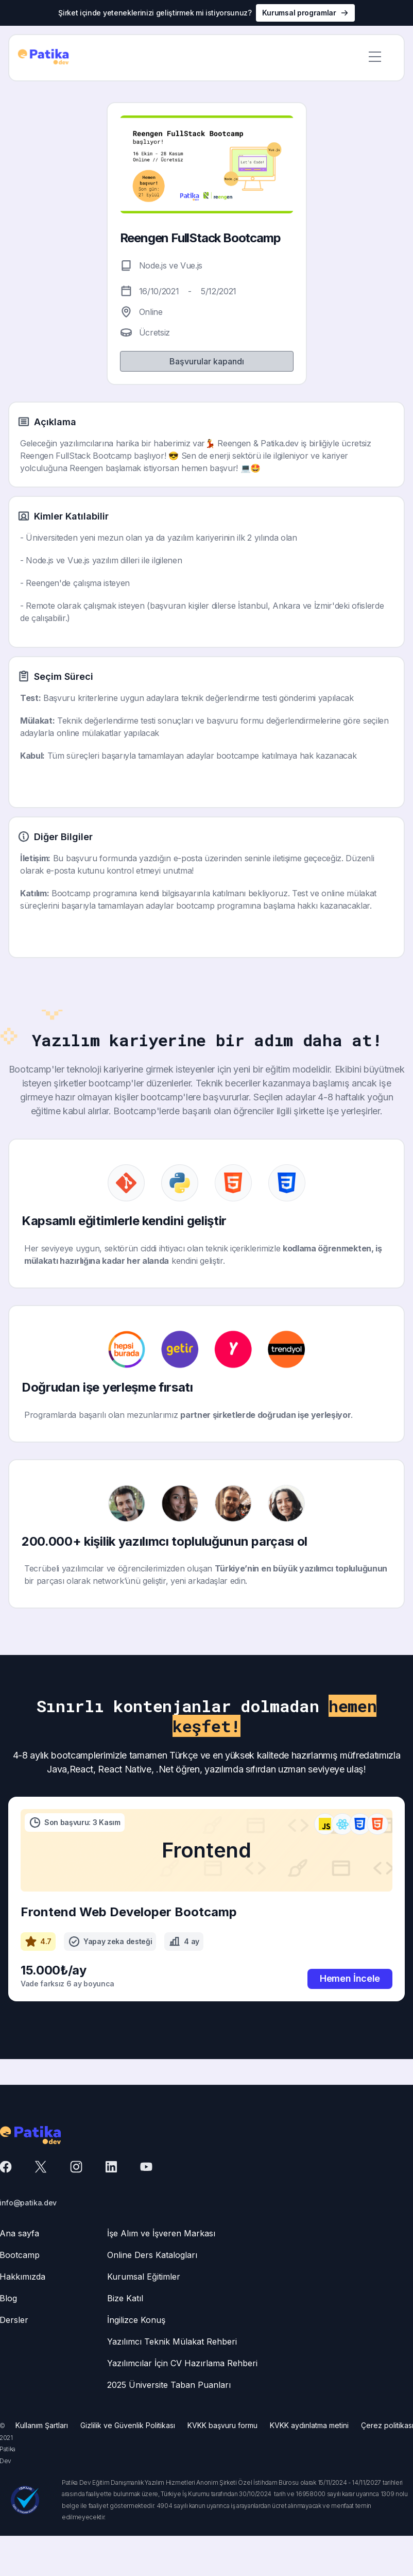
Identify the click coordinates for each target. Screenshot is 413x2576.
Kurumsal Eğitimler (143, 2276)
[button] (375, 57)
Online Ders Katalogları (152, 2255)
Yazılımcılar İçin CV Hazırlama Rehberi (182, 2363)
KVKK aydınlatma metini (309, 2425)
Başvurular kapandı (206, 361)
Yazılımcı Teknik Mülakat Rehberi (172, 2341)
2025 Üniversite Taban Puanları (169, 2385)
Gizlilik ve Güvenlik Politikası (127, 2425)
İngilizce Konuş (136, 2320)
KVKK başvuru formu (222, 2425)
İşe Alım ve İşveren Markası (161, 2233)
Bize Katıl (125, 2298)
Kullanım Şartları (41, 2425)
